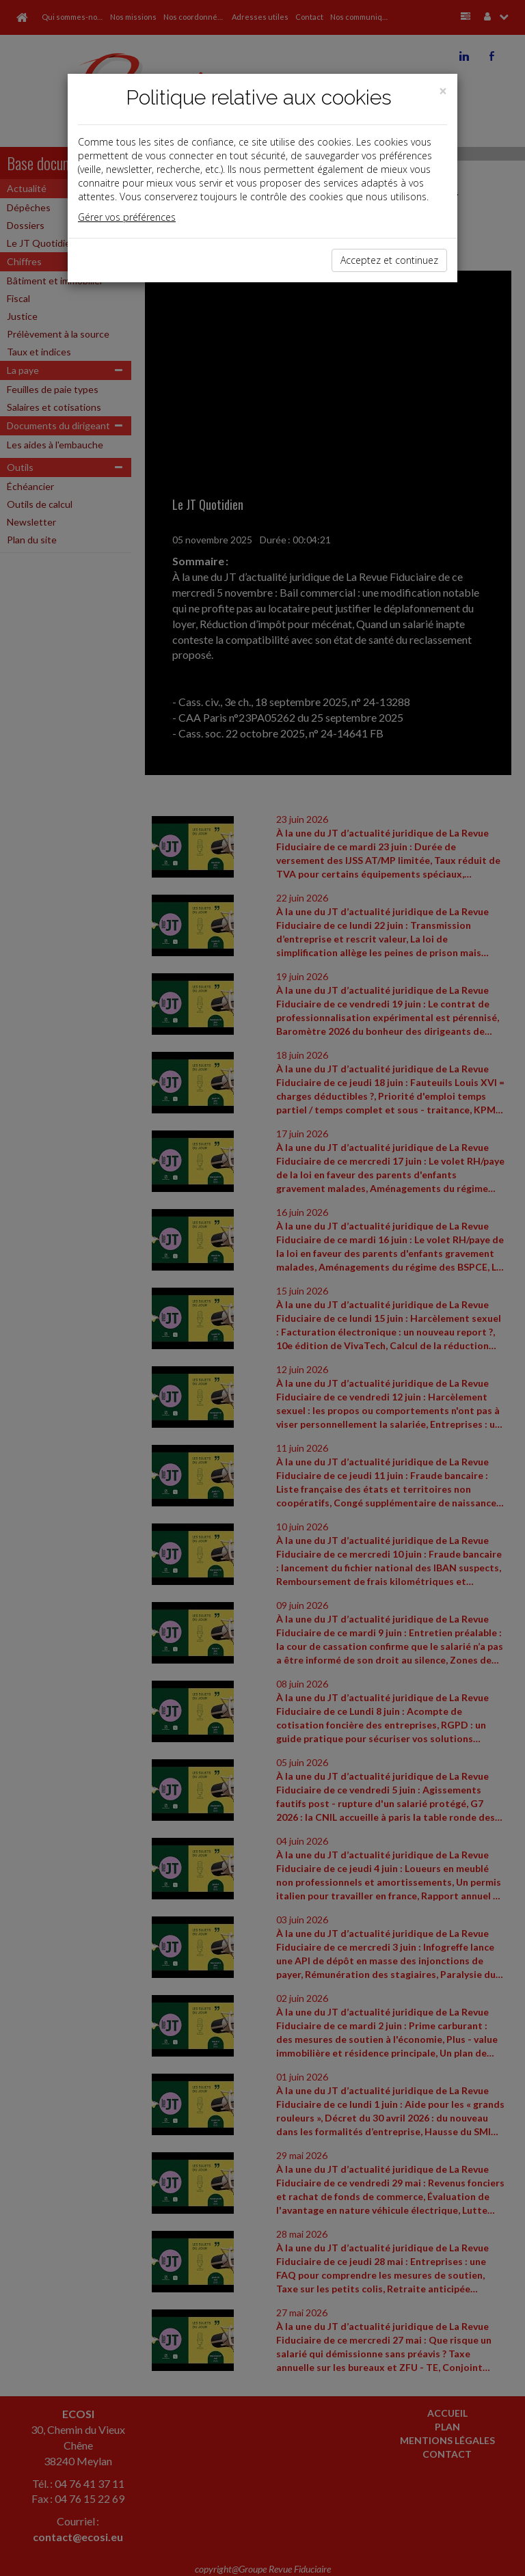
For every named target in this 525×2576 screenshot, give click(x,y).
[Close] (443, 91)
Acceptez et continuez (389, 260)
